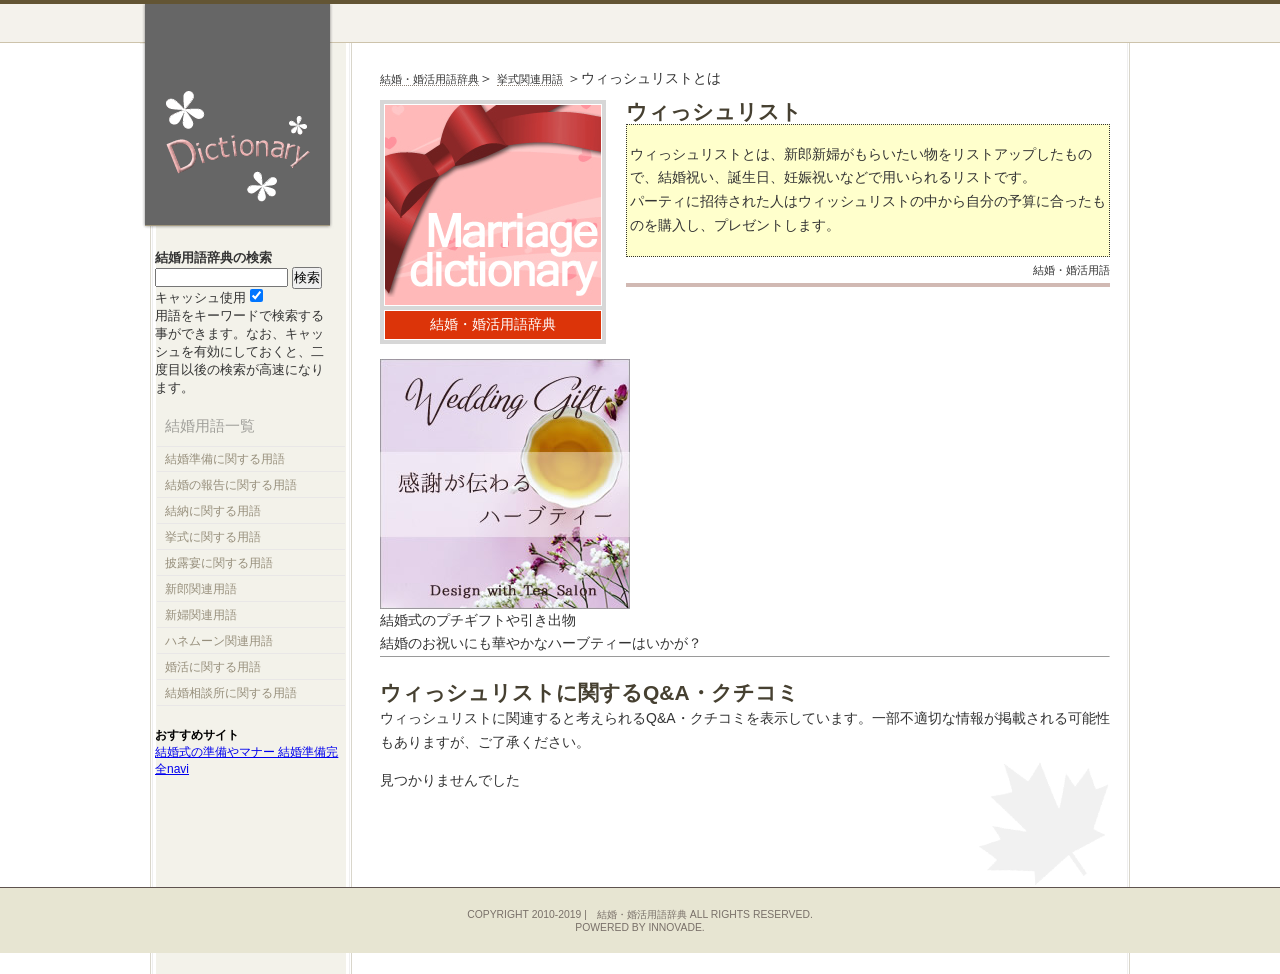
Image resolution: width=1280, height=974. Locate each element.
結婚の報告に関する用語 (231, 485)
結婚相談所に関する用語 (231, 693)
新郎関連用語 (201, 589)
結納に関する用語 (213, 511)
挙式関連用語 (530, 79)
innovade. (676, 927)
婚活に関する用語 (213, 667)
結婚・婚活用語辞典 (429, 79)
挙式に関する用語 (213, 537)
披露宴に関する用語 (219, 563)
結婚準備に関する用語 (225, 459)
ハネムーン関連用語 (219, 641)
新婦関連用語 (201, 615)
